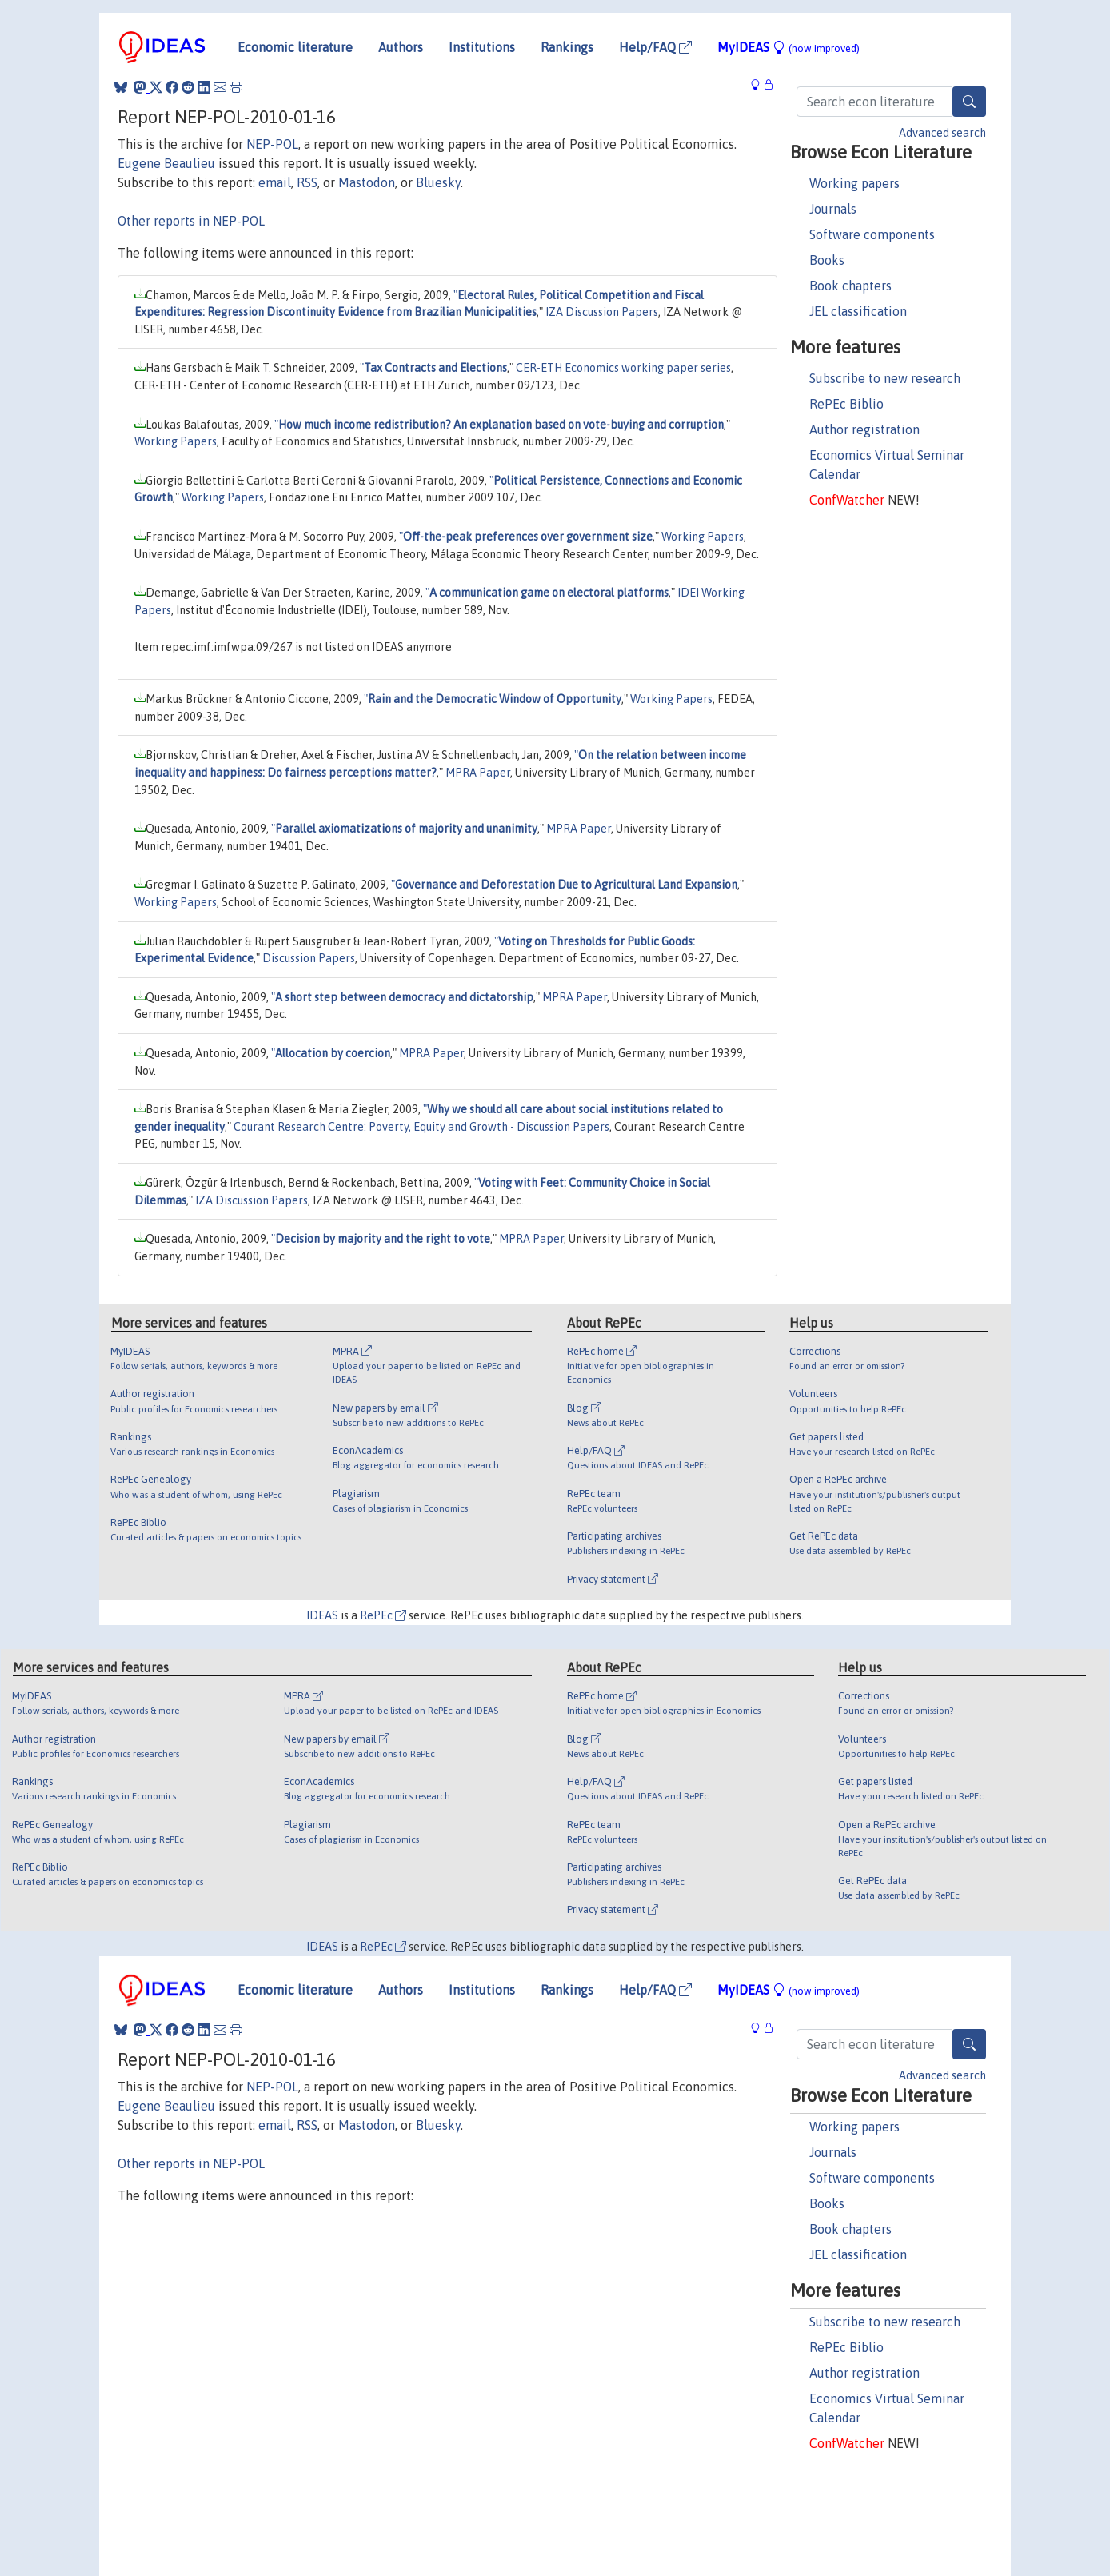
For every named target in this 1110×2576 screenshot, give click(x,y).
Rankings (567, 47)
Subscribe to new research (884, 378)
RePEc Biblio (846, 404)
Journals (832, 209)
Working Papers (175, 441)
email (274, 182)
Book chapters (850, 285)
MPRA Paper (477, 772)
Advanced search (942, 132)
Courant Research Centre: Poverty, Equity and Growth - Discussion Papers (421, 1126)
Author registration (864, 429)
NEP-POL (272, 144)
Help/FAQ (655, 47)
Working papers (854, 183)
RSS (307, 182)
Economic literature (295, 47)
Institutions (482, 47)
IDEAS (322, 1615)
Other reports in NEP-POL (191, 221)
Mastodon (366, 182)
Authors (400, 47)
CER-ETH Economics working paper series (623, 367)
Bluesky (438, 182)
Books (826, 260)
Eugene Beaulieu (166, 163)
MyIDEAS (788, 47)
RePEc (383, 1615)
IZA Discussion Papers (601, 312)
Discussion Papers (308, 958)
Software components (872, 234)
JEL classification (858, 311)
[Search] (969, 101)
